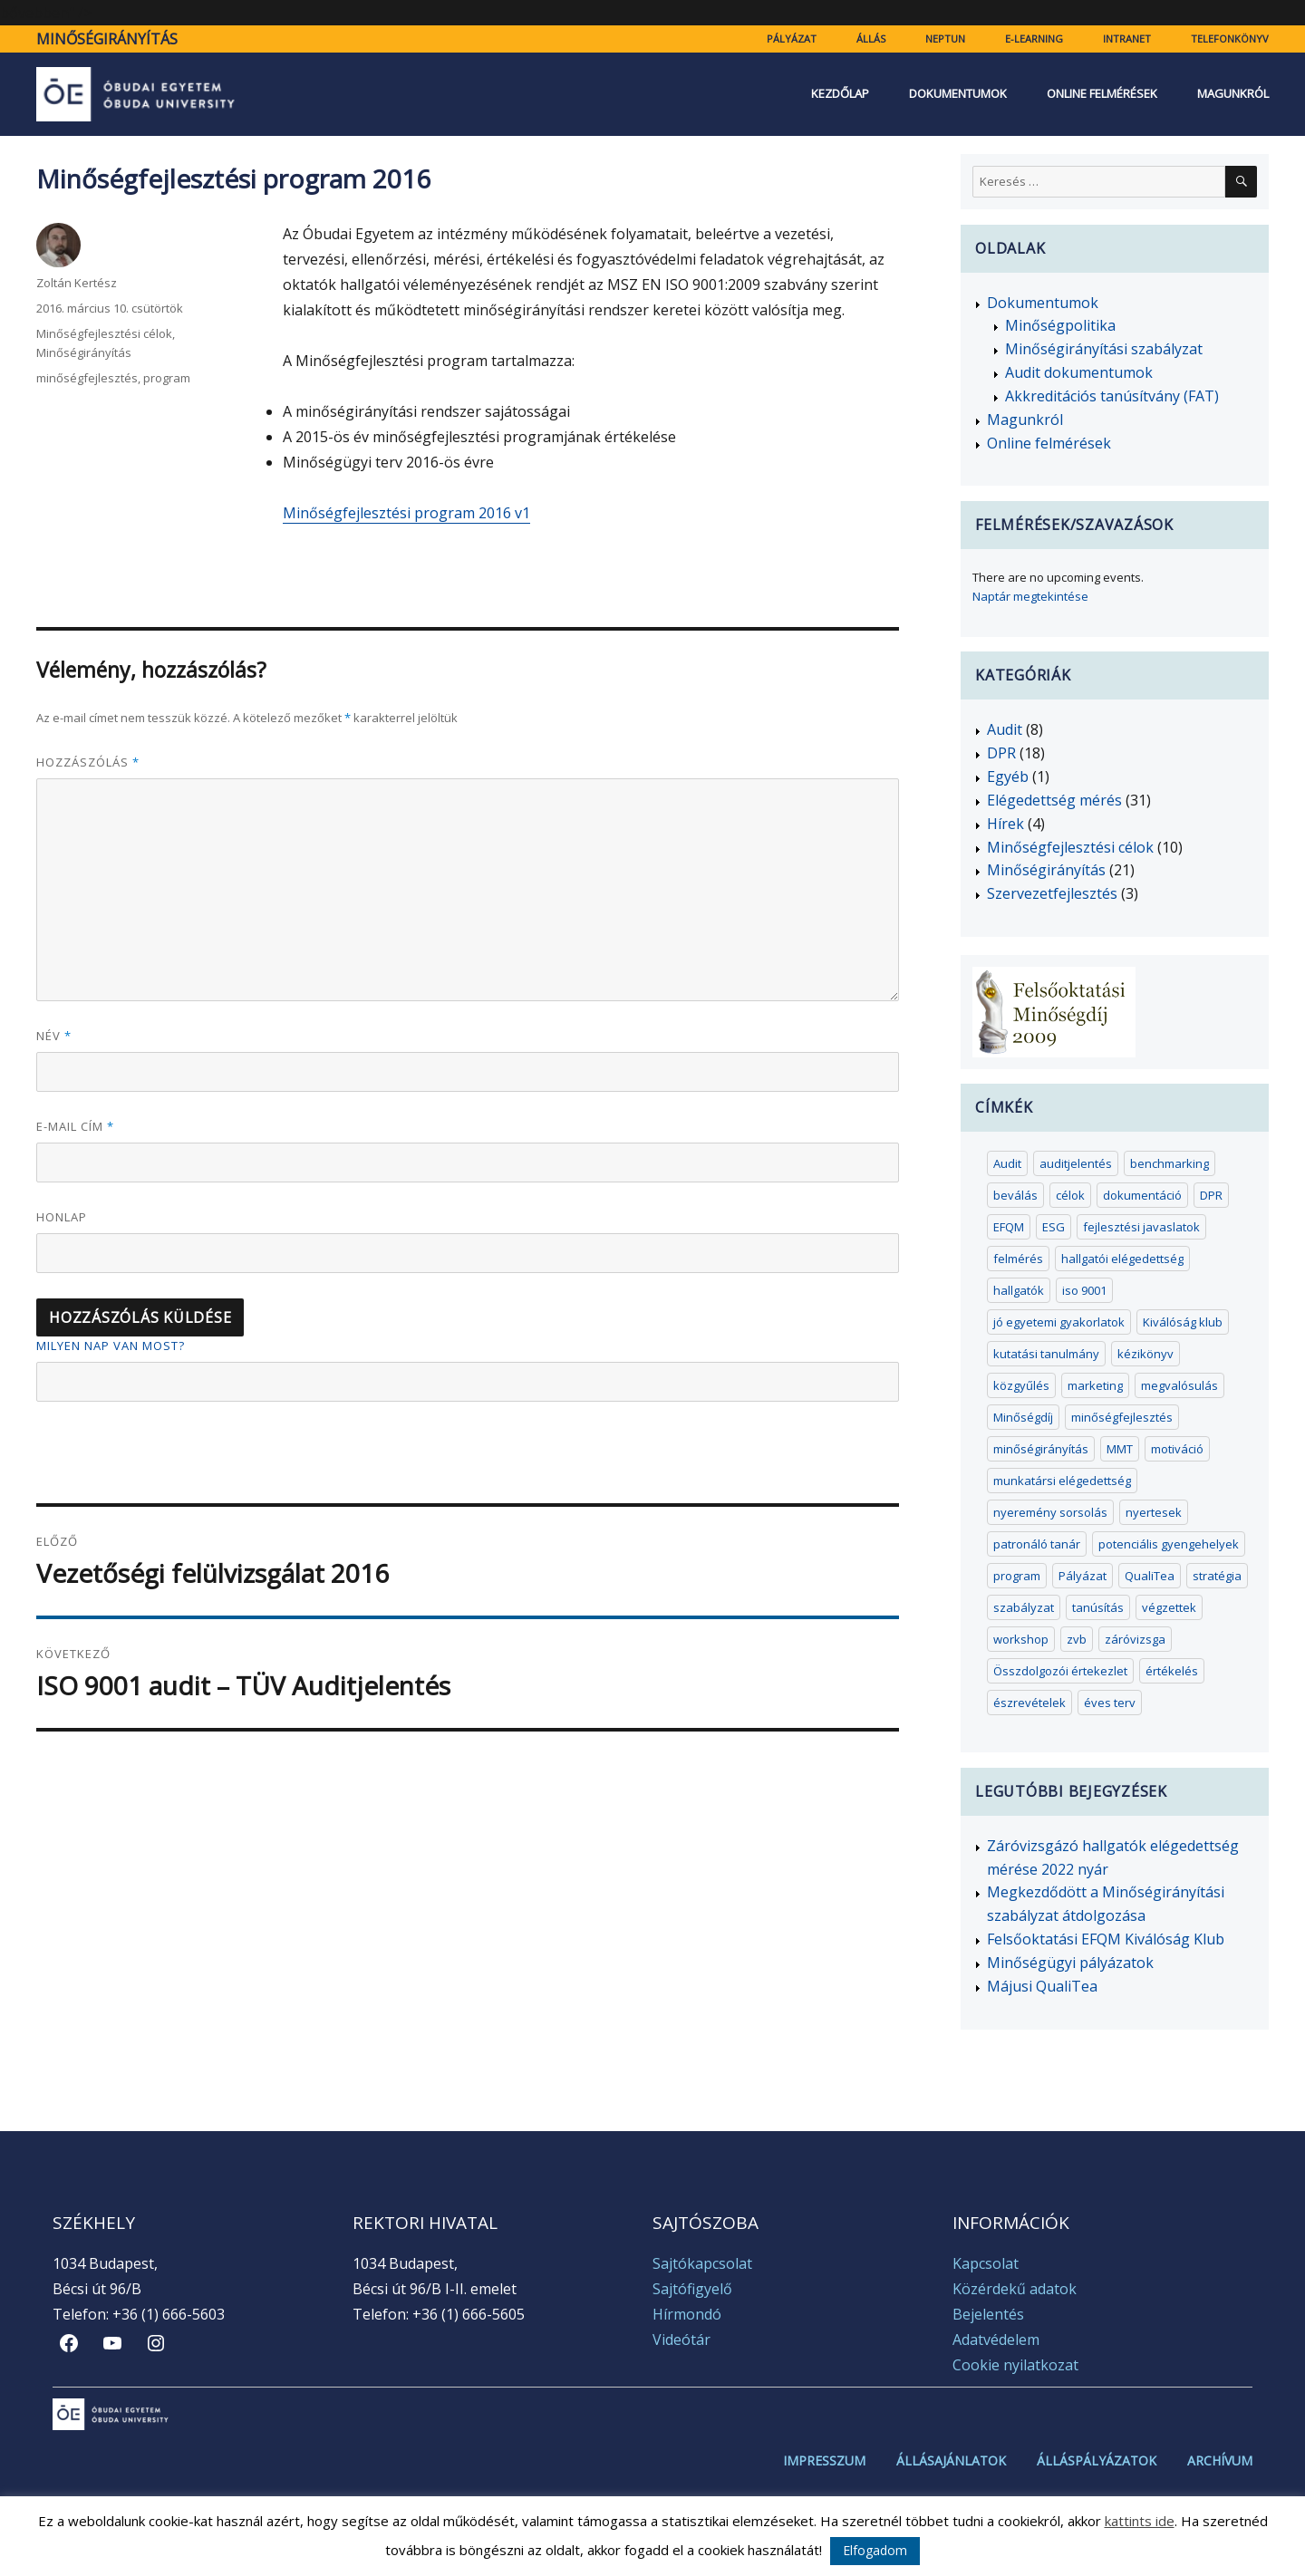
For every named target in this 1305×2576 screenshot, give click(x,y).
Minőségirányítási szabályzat (1104, 349)
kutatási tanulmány (1046, 1354)
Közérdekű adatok (1014, 2289)
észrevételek (1029, 1702)
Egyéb (1008, 776)
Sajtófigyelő (692, 2289)
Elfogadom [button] (875, 2550)
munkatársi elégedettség (1062, 1480)
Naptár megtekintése (1030, 596)
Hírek (1005, 824)
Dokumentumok (958, 93)
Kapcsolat (985, 2263)
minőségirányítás (1040, 1449)
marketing (1095, 1385)
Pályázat (792, 38)
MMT (1120, 1449)
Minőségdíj (1023, 1417)
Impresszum (824, 2461)
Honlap (61, 1217)
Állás (870, 38)
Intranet (1127, 38)
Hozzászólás (88, 762)
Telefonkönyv (1230, 38)
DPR (1001, 753)
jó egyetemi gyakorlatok (1059, 1322)
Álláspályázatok (1096, 2461)
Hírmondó (686, 2314)
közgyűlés (1021, 1385)
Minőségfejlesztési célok (104, 333)
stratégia (1217, 1576)
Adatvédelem (995, 2339)
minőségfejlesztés (87, 378)
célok (1070, 1195)
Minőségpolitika (1060, 325)
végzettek (1169, 1607)
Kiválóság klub (1183, 1322)
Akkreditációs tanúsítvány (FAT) (1112, 396)
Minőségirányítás (107, 39)
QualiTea (1149, 1576)
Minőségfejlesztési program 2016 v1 (406, 513)
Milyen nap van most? (110, 1345)
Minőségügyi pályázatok (1070, 1963)
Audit (1004, 729)
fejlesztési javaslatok (1141, 1227)
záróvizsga (1135, 1639)
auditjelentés (1075, 1163)
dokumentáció (1142, 1195)
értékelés (1172, 1671)
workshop (1021, 1639)
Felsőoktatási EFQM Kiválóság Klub (1105, 1939)
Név (54, 1036)
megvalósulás (1179, 1385)
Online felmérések (1102, 93)
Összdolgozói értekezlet (1060, 1671)
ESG (1053, 1227)
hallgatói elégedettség (1122, 1258)
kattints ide (1139, 2521)
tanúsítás (1098, 1607)
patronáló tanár (1036, 1544)
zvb (1077, 1639)
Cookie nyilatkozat (1015, 2365)
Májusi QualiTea (1042, 1986)
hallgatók (1018, 1290)
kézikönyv (1145, 1354)
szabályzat (1023, 1607)
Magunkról (1233, 93)
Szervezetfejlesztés (1052, 893)
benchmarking (1169, 1163)
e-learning (1034, 38)
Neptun (945, 38)
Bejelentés (988, 2314)
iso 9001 (1084, 1290)
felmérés (1018, 1258)
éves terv (1110, 1702)
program (166, 378)
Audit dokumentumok (1079, 372)
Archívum (1219, 2461)
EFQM (1008, 1227)
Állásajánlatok (951, 2461)
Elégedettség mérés (1054, 800)
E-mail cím (75, 1126)
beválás (1015, 1195)
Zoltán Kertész (76, 283)
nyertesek (1154, 1512)
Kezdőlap (840, 93)
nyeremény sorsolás (1050, 1512)
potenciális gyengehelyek (1168, 1544)
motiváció (1177, 1449)
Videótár (681, 2339)
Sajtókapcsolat (702, 2263)
